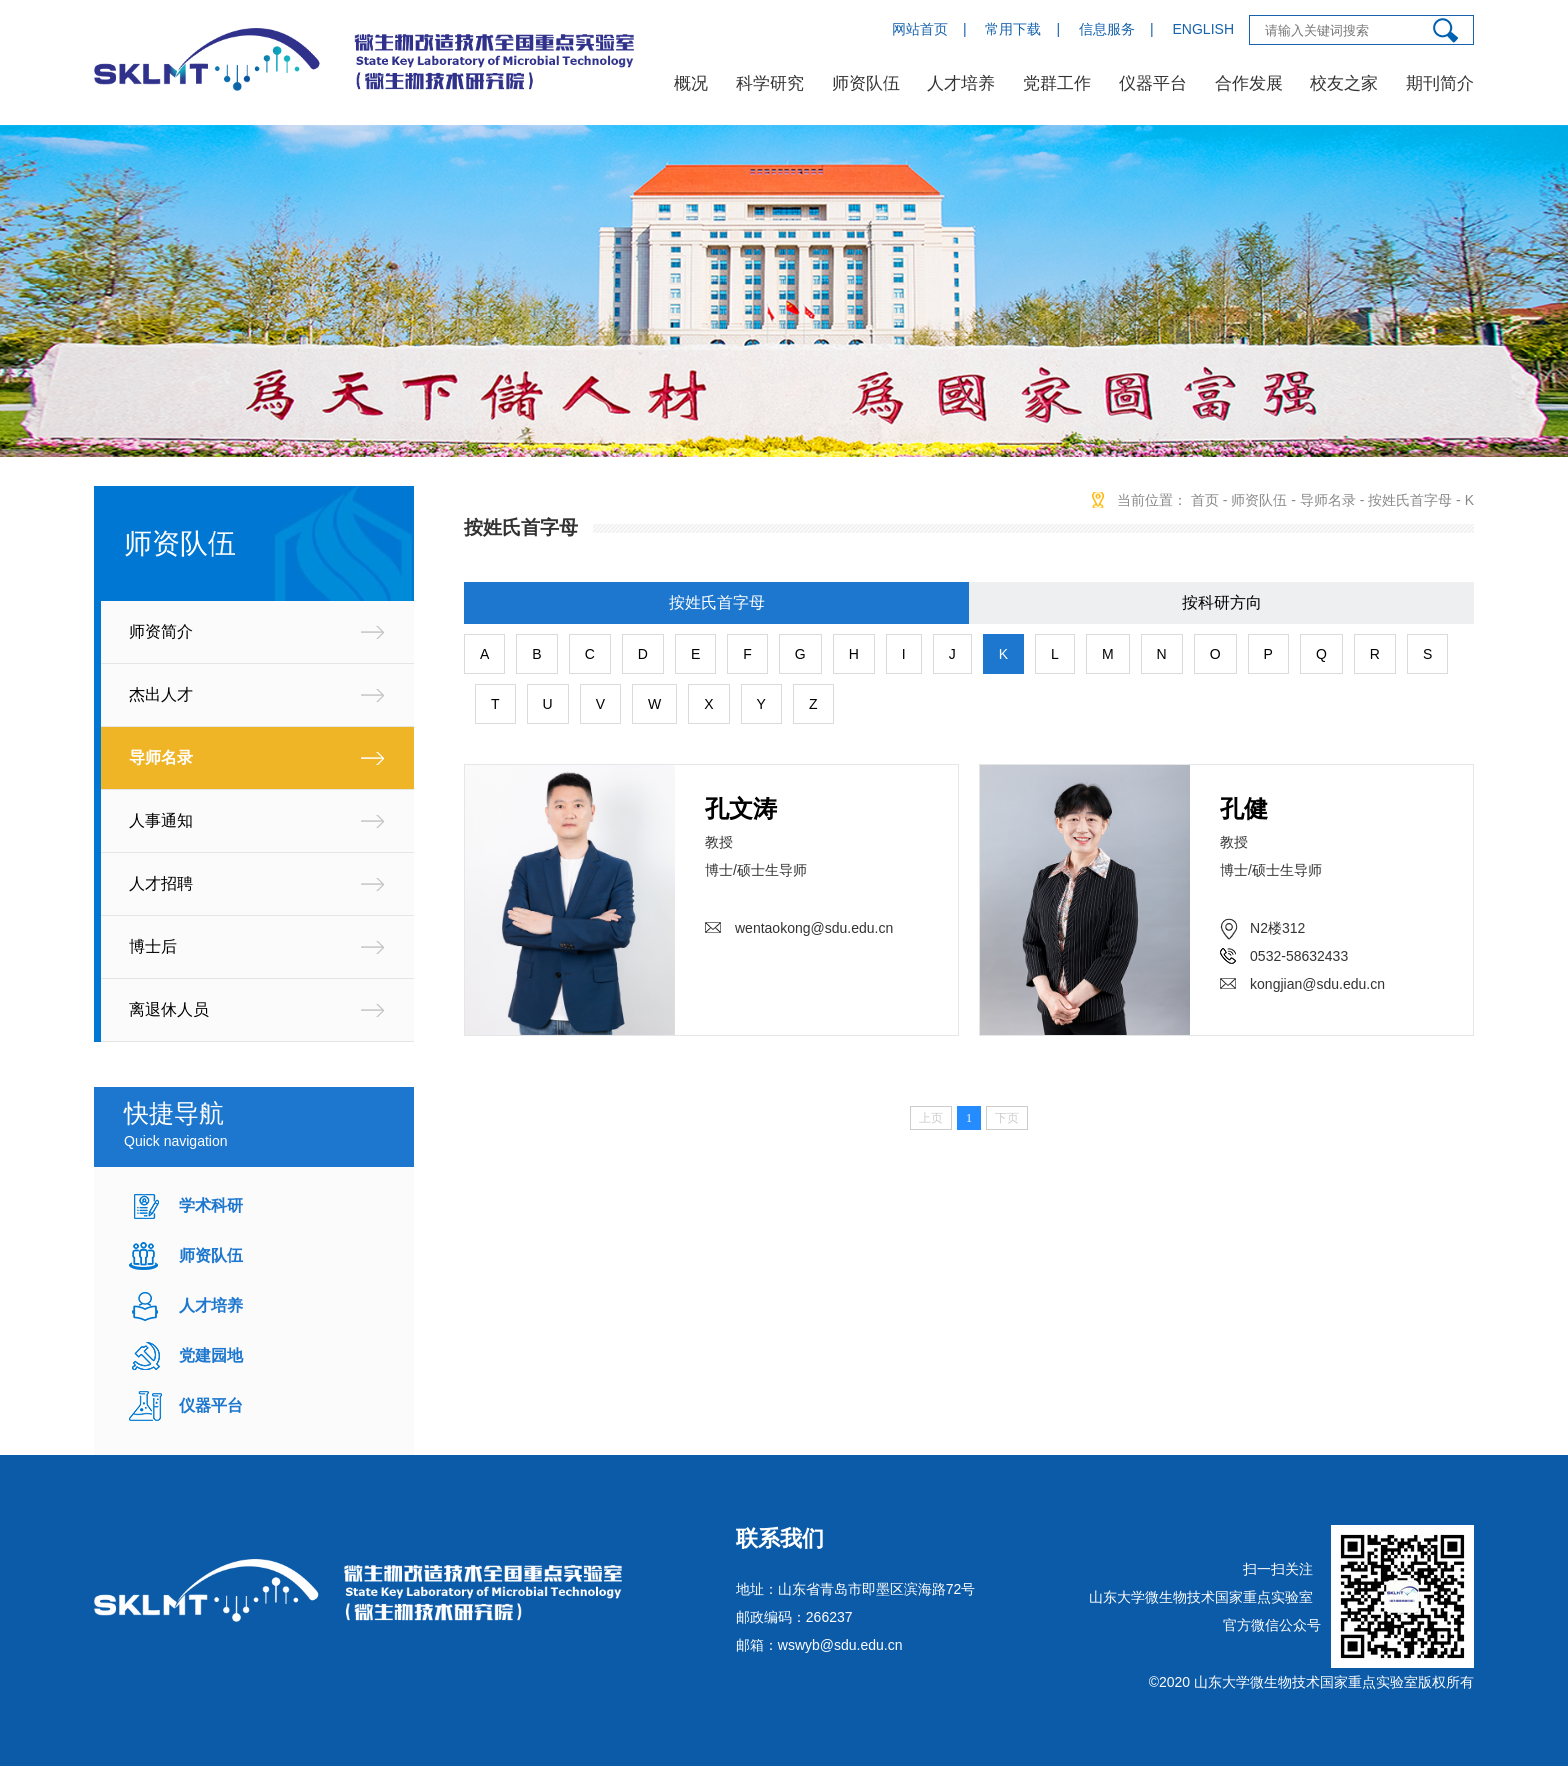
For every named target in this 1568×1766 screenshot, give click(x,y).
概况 (691, 83)
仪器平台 (1153, 83)
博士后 (153, 946)
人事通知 (161, 820)
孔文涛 (741, 808)
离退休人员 (169, 1009)
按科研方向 (1222, 602)
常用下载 (1013, 29)
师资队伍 (866, 83)
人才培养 (961, 83)
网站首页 (920, 29)
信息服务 (1107, 29)
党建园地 (211, 1355)
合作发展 (1249, 83)
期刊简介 (1440, 83)
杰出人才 (161, 694)
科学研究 (770, 83)
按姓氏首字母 (1410, 500)
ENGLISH (1203, 29)
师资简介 (161, 631)
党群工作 (1057, 83)
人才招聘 (161, 883)
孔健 (1244, 808)
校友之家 (1344, 83)
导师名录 (161, 757)
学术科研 (211, 1205)
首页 (1205, 500)
